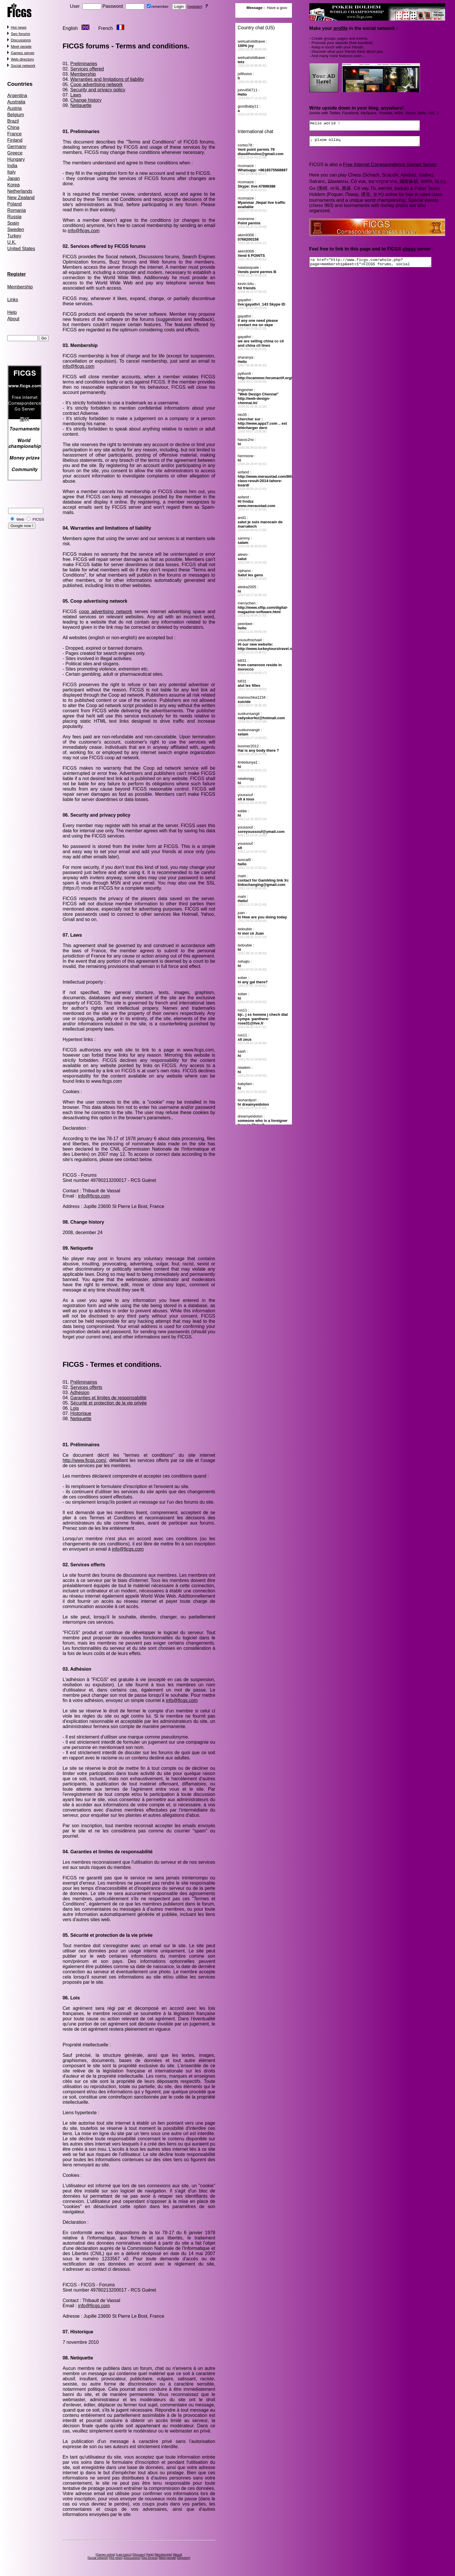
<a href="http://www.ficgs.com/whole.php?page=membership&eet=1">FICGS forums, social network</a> (377, 266)
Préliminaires (83, 1382)
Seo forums (20, 34)
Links (12, 299)
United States (21, 248)
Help (12, 312)
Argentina (17, 95)
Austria (14, 108)
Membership (20, 286)
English (70, 28)
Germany (16, 146)
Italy (11, 172)
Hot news (18, 27)
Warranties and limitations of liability (107, 79)
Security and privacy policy (97, 89)
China (13, 127)
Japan (13, 178)
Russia (14, 216)
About (13, 318)
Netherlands (19, 191)
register (195, 6)
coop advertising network (105, 611)
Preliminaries (83, 63)
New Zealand (21, 197)
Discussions (21, 40)
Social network (23, 65)
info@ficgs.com (84, 230)
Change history (86, 100)
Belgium (15, 114)
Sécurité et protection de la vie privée (108, 1402)
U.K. (11, 242)
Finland (14, 140)
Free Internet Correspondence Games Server (389, 168)
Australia (16, 101)
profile (340, 28)
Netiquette (80, 105)
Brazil (13, 121)
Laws (75, 94)
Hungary (16, 159)
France (14, 133)
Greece (14, 152)
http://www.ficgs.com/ (84, 1460)
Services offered (87, 68)
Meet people (21, 46)
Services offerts (86, 1387)
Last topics (124, 2554)
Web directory (22, 59)
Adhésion (79, 1392)
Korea (13, 184)
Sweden (15, 229)
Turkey (14, 235)
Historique (80, 1413)
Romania (16, 210)
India (12, 165)
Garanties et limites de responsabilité (108, 1397)
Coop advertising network (96, 84)
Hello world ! (371, 126)
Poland (14, 203)
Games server (23, 53)
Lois (74, 1408)
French (105, 28)
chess (409, 252)
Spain (13, 223)
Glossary (139, 2554)
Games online (105, 2554)
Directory (183, 2557)
